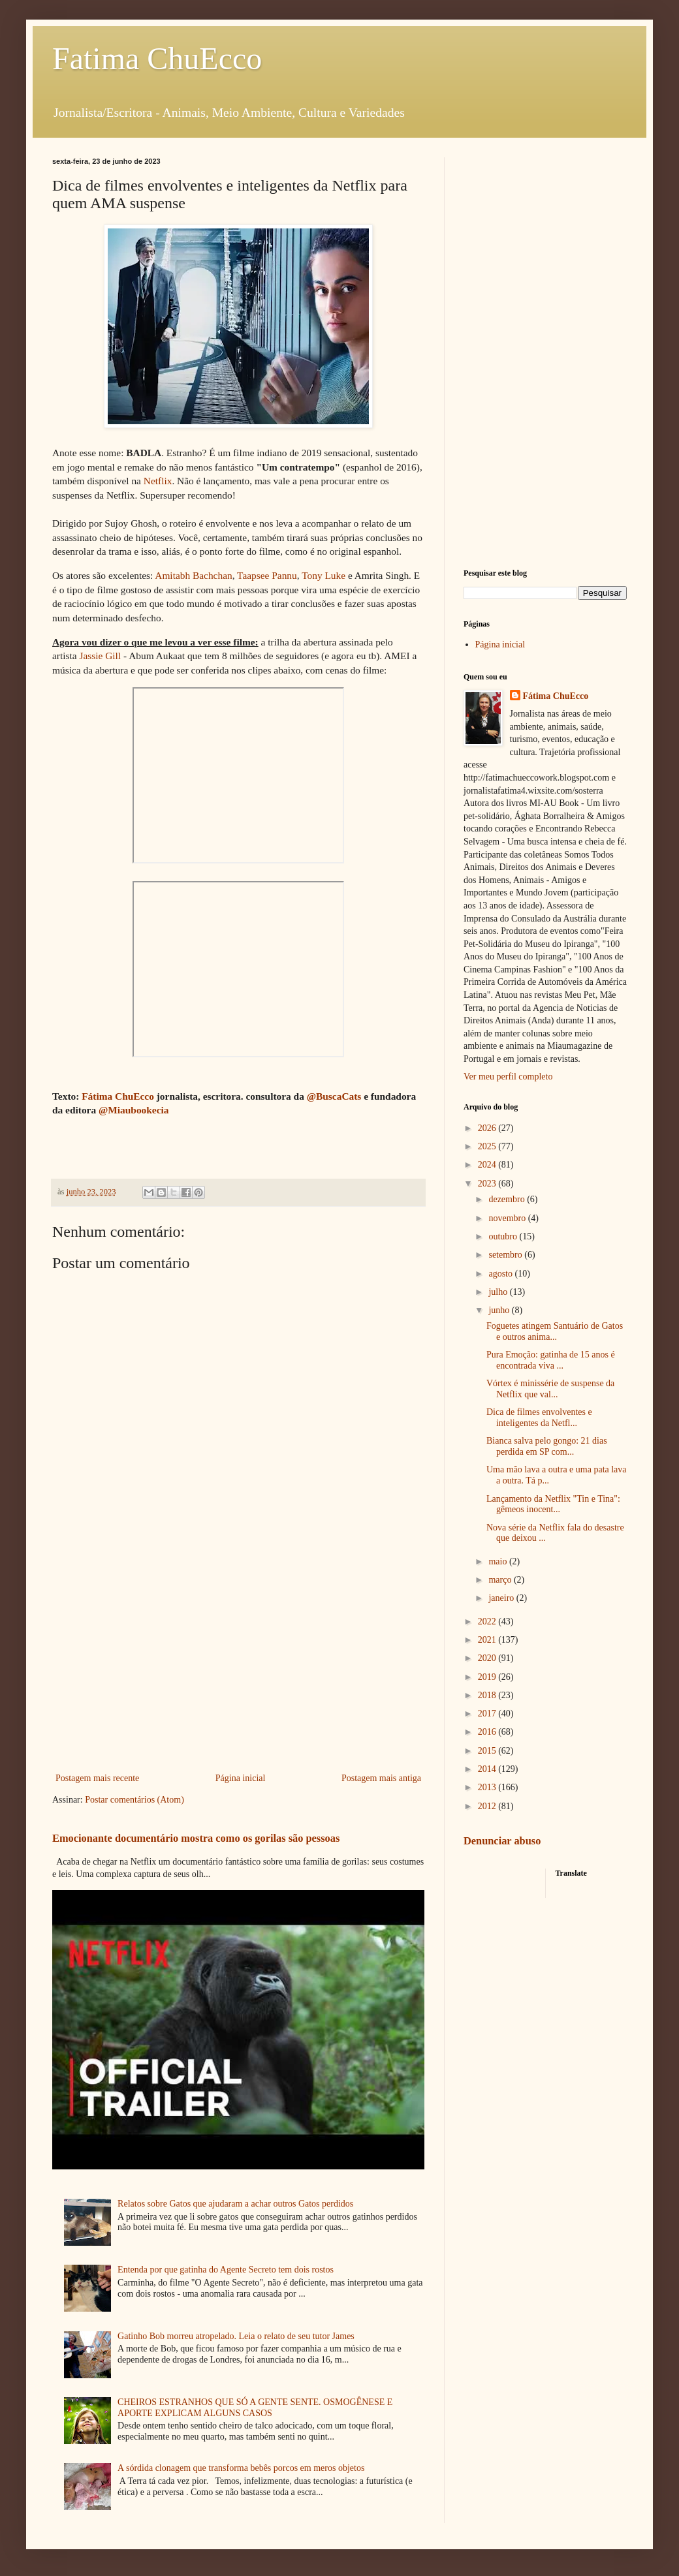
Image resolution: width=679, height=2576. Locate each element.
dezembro (507, 1199)
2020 (488, 1658)
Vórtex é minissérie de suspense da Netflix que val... (550, 1388)
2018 (488, 1695)
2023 (488, 1183)
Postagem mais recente (97, 1778)
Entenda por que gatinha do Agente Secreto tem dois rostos (226, 2269)
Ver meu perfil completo (508, 1076)
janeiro (502, 1598)
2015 (488, 1751)
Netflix (158, 480)
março (500, 1580)
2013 (488, 1787)
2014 (488, 1769)
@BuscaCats (334, 1096)
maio (498, 1561)
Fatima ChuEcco (157, 58)
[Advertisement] (238, 1662)
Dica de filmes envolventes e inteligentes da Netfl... (539, 1417)
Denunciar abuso (502, 1841)
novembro (508, 1218)
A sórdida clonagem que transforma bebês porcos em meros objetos (241, 2468)
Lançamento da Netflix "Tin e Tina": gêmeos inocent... (553, 1504)
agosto (501, 1274)
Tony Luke (323, 575)
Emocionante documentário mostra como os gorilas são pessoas (196, 1838)
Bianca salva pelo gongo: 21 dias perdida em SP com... (546, 1446)
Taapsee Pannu (267, 575)
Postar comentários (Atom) (134, 1800)
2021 (488, 1640)
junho (499, 1310)
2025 (488, 1146)
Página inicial (240, 1778)
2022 (488, 1621)
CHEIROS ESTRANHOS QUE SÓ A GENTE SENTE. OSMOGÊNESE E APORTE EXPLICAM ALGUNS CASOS (255, 2407)
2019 (488, 1677)
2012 (488, 1806)
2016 (488, 1732)
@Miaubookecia (134, 1109)
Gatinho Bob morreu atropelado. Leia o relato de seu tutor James (236, 2336)
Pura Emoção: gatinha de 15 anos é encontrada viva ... (550, 1360)
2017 (488, 1713)
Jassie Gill (100, 655)
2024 (488, 1165)
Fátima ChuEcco (118, 1096)
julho (498, 1292)
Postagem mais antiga (381, 1778)
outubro (503, 1236)
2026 (488, 1128)
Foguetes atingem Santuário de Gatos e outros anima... (554, 1331)
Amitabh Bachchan (193, 575)
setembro (506, 1255)
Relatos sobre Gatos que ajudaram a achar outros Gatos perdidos (235, 2204)
